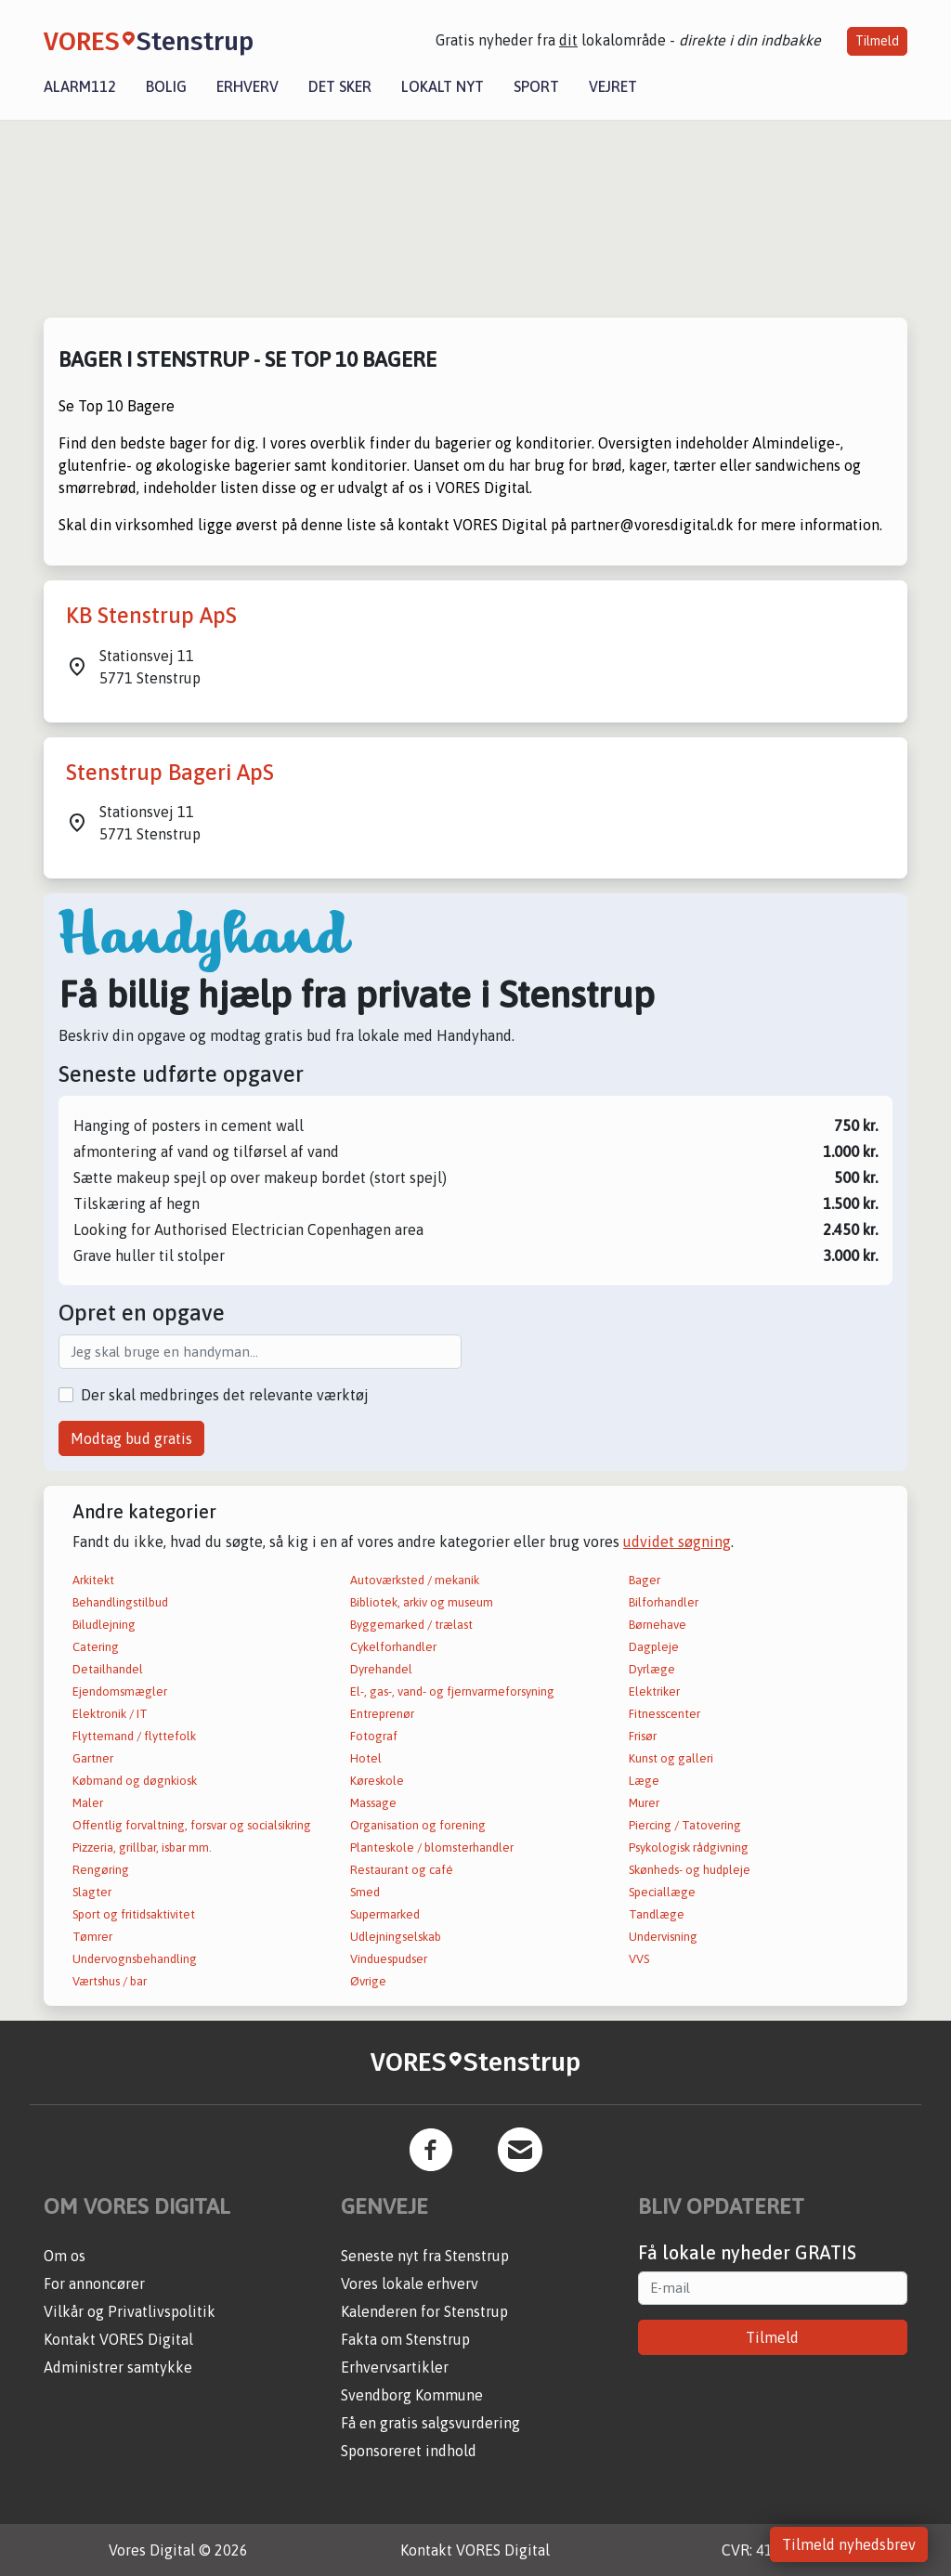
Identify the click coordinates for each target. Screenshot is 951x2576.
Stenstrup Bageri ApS (170, 772)
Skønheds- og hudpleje (689, 1870)
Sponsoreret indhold (408, 2450)
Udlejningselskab (395, 1937)
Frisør (643, 1736)
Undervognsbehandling (134, 1959)
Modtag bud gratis (131, 1438)
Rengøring (100, 1870)
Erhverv (247, 86)
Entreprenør (382, 1714)
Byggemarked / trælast (411, 1625)
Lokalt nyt (442, 86)
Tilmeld (877, 40)
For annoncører (94, 2283)
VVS (639, 1959)
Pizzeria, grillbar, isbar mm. (142, 1847)
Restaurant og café (401, 1870)
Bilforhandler (663, 1602)
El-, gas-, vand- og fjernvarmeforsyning (452, 1691)
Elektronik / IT (110, 1714)
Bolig (166, 86)
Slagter (91, 1892)
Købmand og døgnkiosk (134, 1781)
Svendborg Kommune (412, 2395)
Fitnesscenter (664, 1714)
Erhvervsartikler (395, 2367)
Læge (644, 1781)
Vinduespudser (388, 1959)
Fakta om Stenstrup (405, 2339)
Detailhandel (107, 1669)
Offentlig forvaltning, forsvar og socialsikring (191, 1825)
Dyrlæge (652, 1669)
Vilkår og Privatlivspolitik (129, 2311)
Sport (536, 86)
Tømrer (92, 1937)
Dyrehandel (381, 1669)
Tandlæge (656, 1914)
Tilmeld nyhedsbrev (849, 2544)
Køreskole (377, 1781)
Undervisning (663, 1937)
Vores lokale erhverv (409, 2283)
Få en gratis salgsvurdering (430, 2422)
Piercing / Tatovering (685, 1825)
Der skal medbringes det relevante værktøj (225, 1394)
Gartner (92, 1758)
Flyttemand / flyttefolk (134, 1736)
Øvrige (368, 1981)
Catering (95, 1647)
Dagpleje (654, 1647)
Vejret (613, 86)
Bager (644, 1580)
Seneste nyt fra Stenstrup (425, 2255)
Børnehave (657, 1625)
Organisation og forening (418, 1825)
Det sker (339, 86)
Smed (365, 1892)
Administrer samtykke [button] (118, 2367)
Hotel (366, 1758)
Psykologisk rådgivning (689, 1847)
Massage (373, 1803)
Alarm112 (80, 86)
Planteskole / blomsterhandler (432, 1847)
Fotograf (373, 1736)
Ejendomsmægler (119, 1691)
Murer (644, 1803)
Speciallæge (662, 1892)
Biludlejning (104, 1625)
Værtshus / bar (109, 1981)
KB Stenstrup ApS (151, 615)
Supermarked (385, 1914)
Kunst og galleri (671, 1758)
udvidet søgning (677, 1541)
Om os (64, 2255)
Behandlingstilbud (120, 1602)
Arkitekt (93, 1580)
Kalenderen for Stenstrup (424, 2311)
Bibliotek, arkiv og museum (421, 1602)
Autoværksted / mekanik (414, 1580)
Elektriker (654, 1691)
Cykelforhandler (393, 1647)
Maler (87, 1803)
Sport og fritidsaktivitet (133, 1914)
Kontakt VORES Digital (118, 2339)
